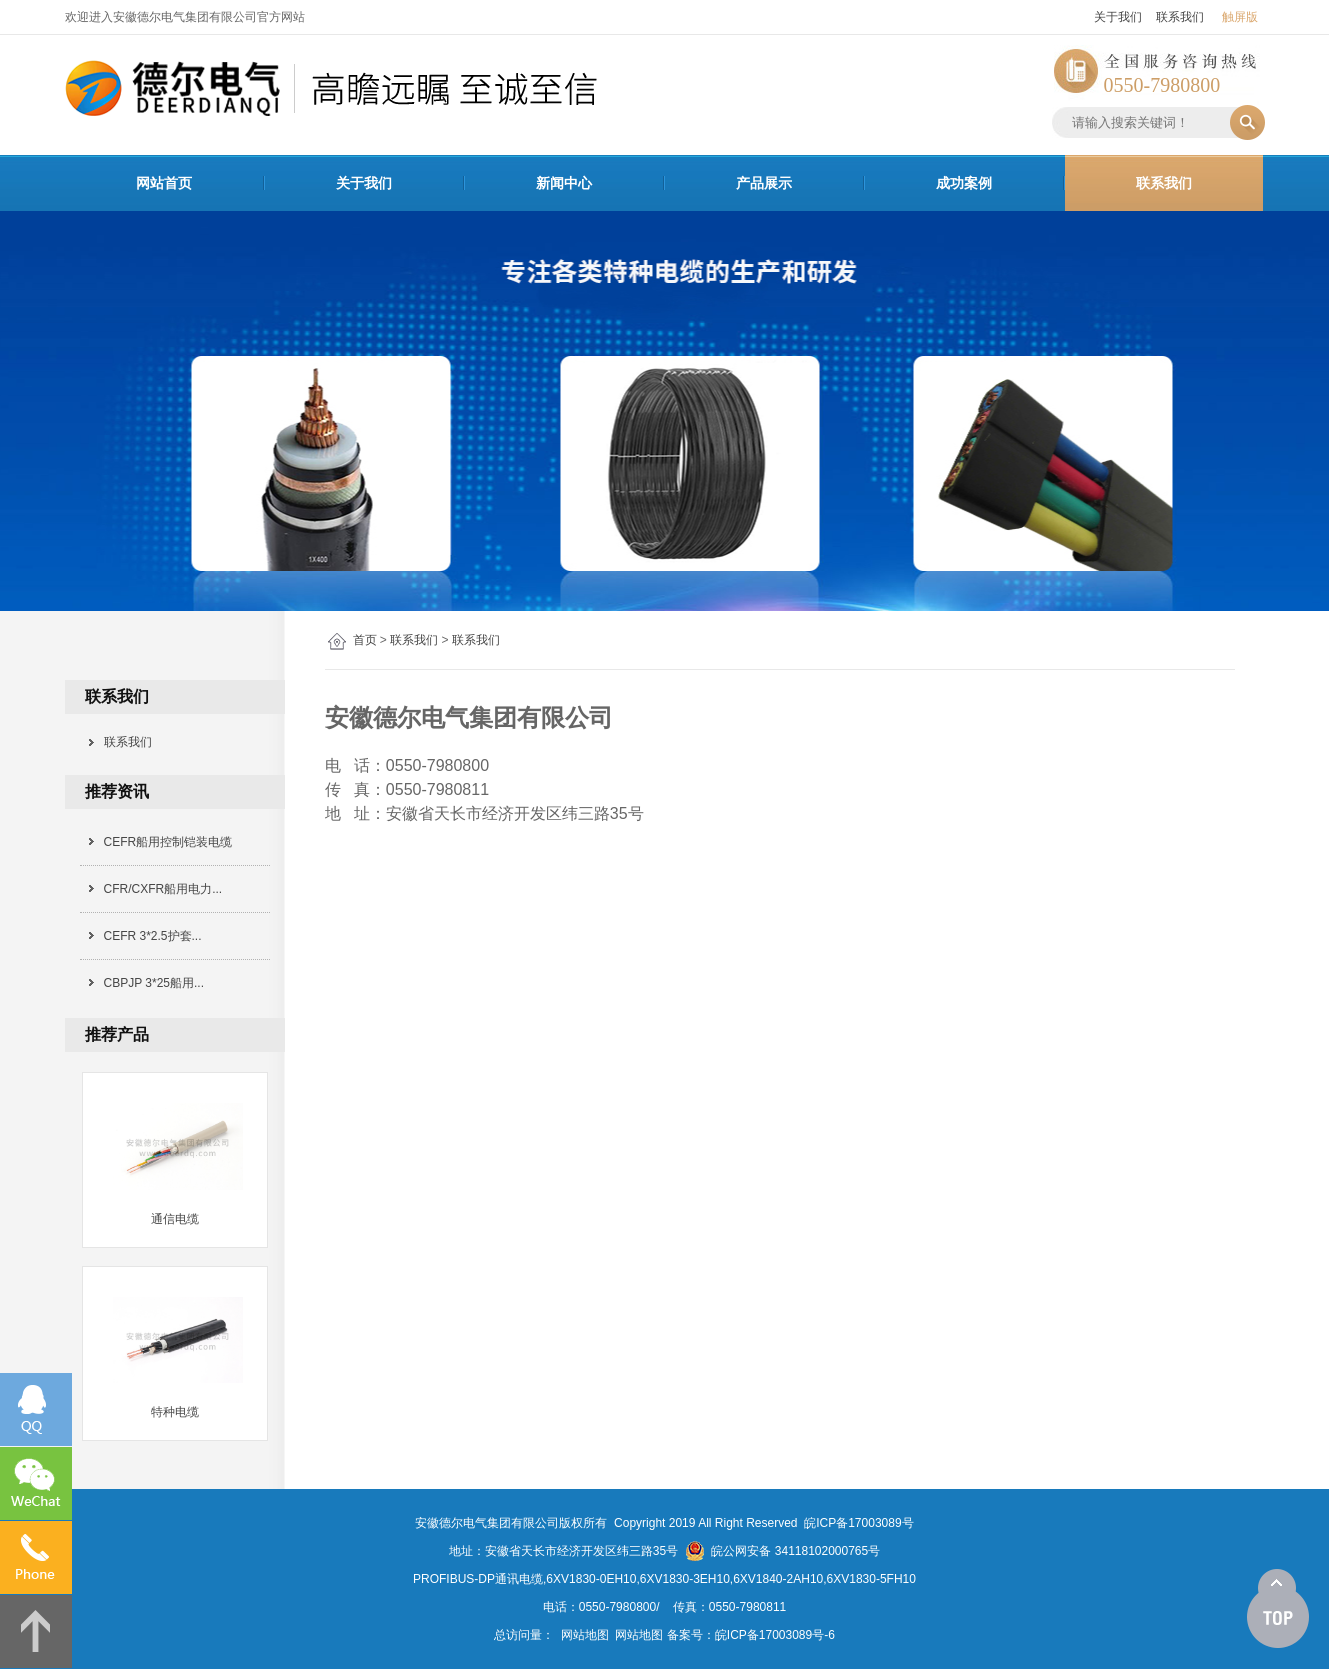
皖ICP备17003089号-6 (775, 1635)
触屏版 (1240, 17)
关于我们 (1118, 17)
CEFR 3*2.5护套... (153, 936)
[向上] (1278, 1609)
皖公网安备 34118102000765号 (782, 1551)
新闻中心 (564, 183)
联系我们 (1180, 17)
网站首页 (164, 183)
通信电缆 (175, 1219)
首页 (365, 640)
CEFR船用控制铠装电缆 (168, 842)
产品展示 (764, 183)
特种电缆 (175, 1412)
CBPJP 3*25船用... (154, 983)
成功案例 (964, 183)
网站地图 (585, 1635)
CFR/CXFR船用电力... (163, 889)
